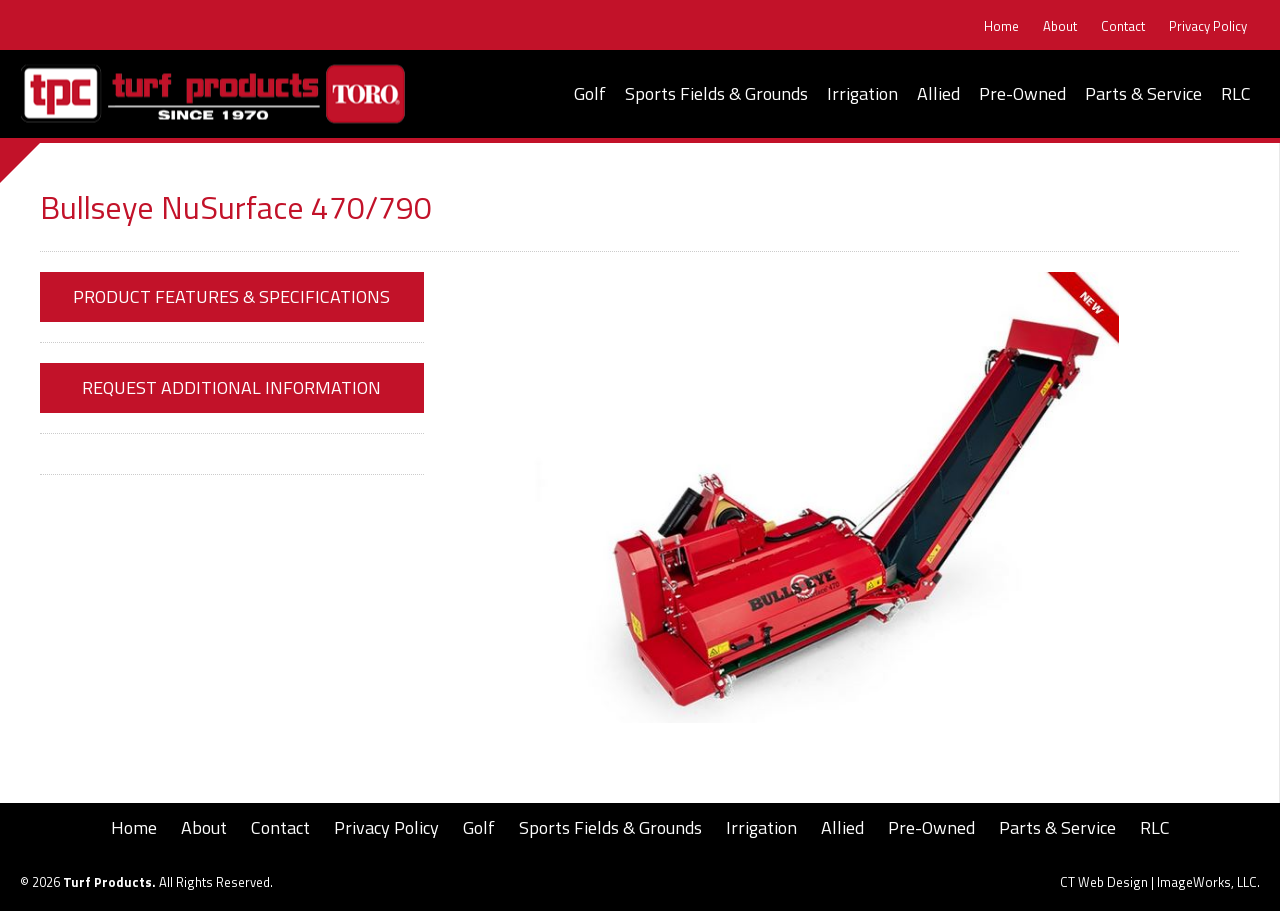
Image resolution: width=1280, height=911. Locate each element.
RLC (1236, 93)
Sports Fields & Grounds (716, 93)
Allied (938, 93)
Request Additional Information (231, 387)
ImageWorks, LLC (1207, 882)
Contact (1123, 26)
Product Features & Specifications (231, 296)
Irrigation (862, 93)
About (1060, 26)
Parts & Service (1143, 93)
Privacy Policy (1208, 26)
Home (1001, 26)
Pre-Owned (1022, 93)
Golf (590, 93)
